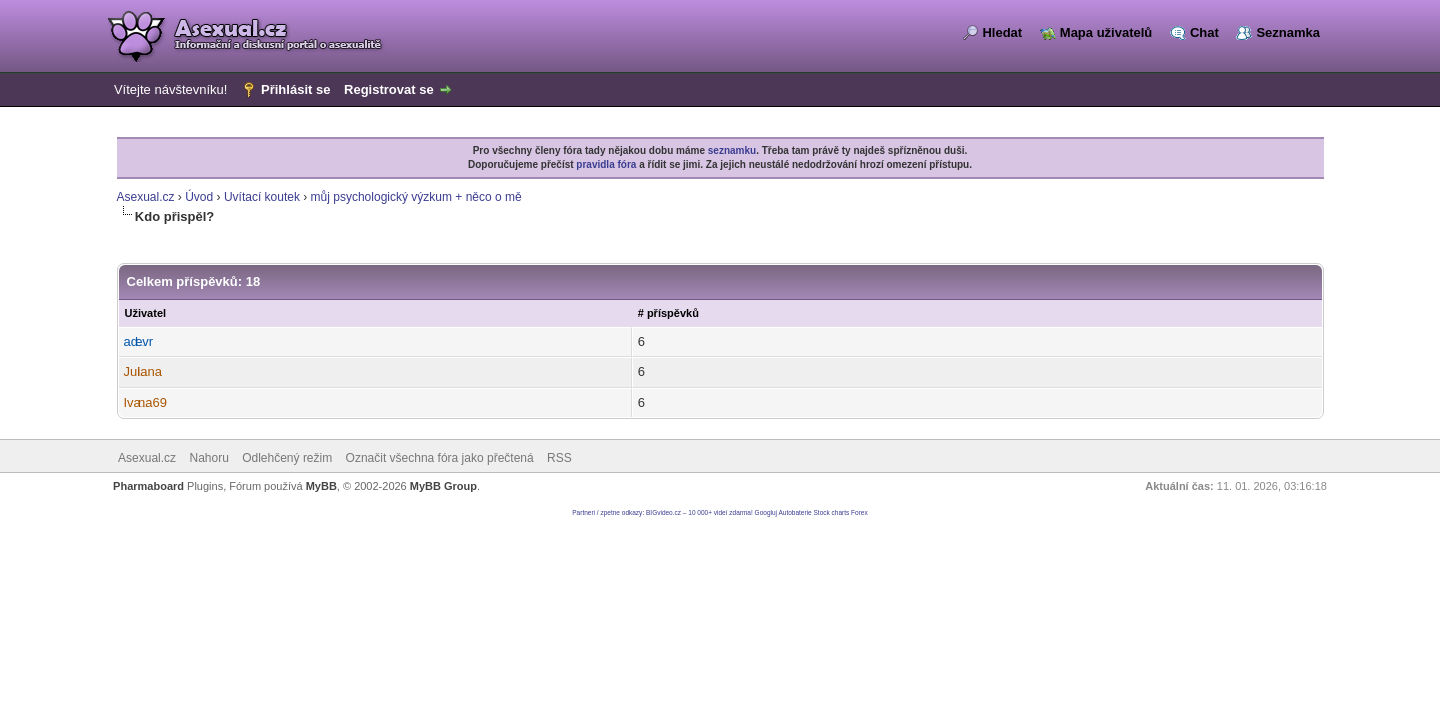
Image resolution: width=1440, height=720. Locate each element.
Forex (859, 512)
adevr (139, 341)
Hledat (1002, 32)
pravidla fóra (606, 164)
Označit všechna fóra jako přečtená (440, 458)
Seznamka (1288, 32)
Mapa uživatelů (1106, 32)
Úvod (199, 197)
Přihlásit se (295, 89)
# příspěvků (668, 313)
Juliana (143, 371)
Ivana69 (145, 402)
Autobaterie (794, 512)
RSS (559, 458)
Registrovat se (389, 89)
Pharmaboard (148, 486)
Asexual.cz (146, 197)
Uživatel (146, 313)
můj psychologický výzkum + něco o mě (416, 197)
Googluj (766, 512)
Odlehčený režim (287, 458)
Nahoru (208, 458)
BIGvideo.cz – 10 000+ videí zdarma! (699, 512)
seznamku (732, 150)
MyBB (321, 486)
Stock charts (832, 512)
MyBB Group (443, 486)
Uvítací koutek (262, 197)
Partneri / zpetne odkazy (607, 512)
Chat (1204, 32)
